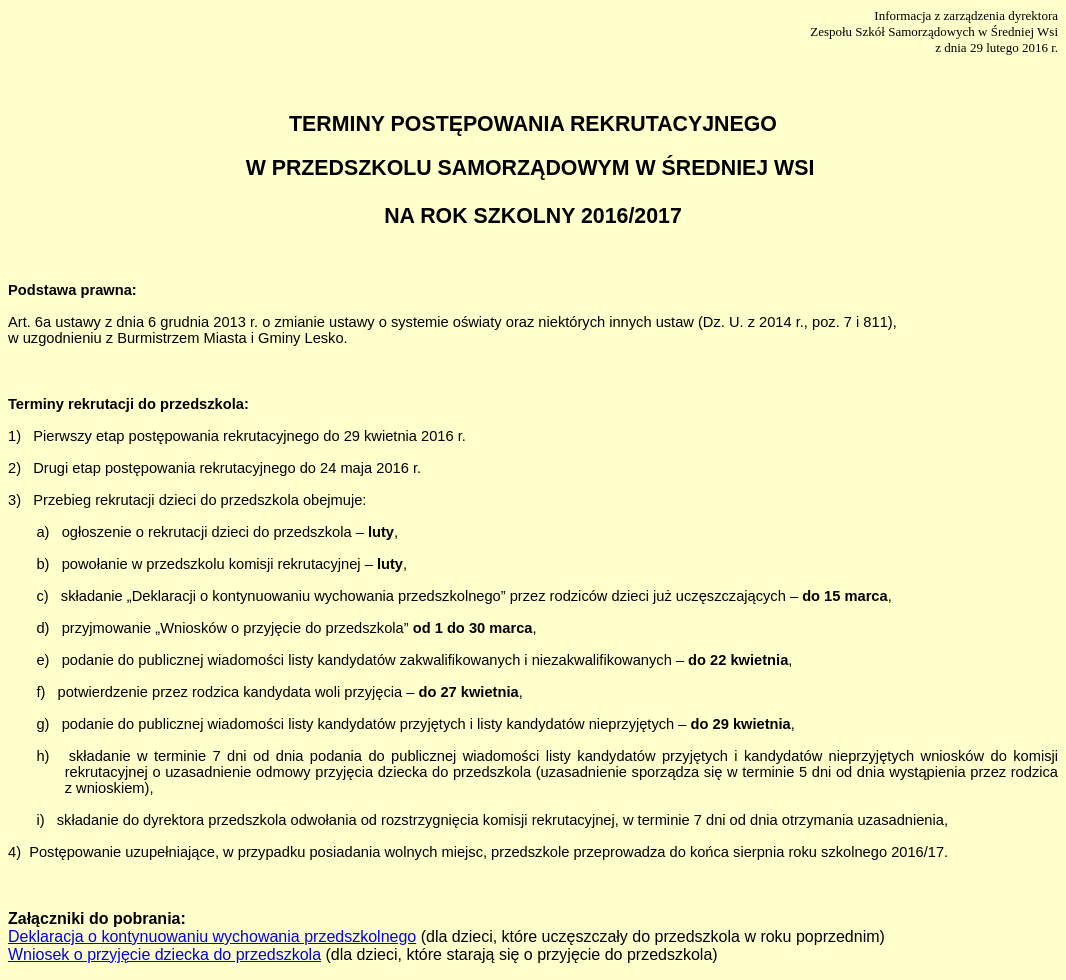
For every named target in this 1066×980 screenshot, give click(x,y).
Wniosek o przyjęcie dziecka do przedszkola (164, 954)
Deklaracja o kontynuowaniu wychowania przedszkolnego (212, 936)
